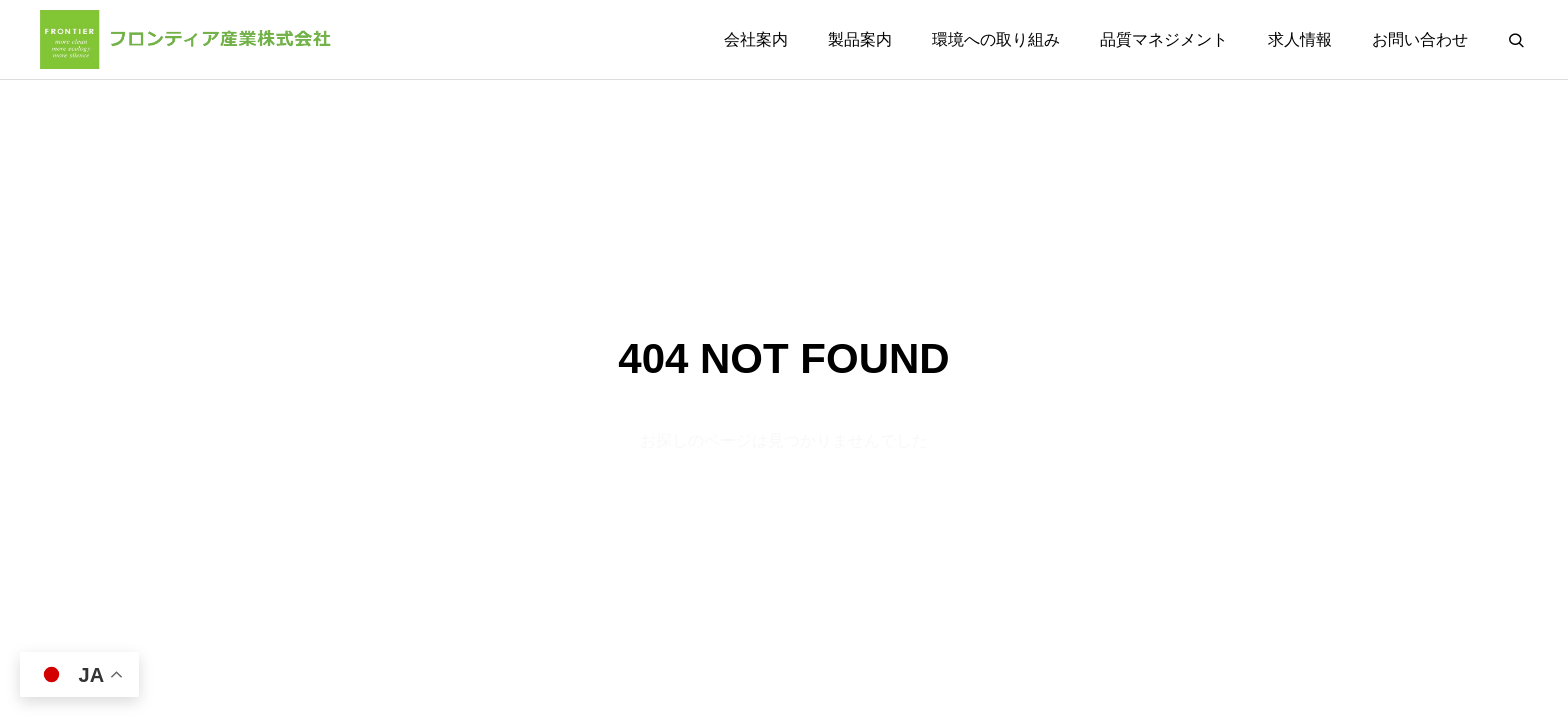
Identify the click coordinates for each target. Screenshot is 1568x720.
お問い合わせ (1420, 39)
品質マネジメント (1164, 39)
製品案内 (860, 39)
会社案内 (756, 39)
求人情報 (1300, 39)
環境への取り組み (996, 39)
